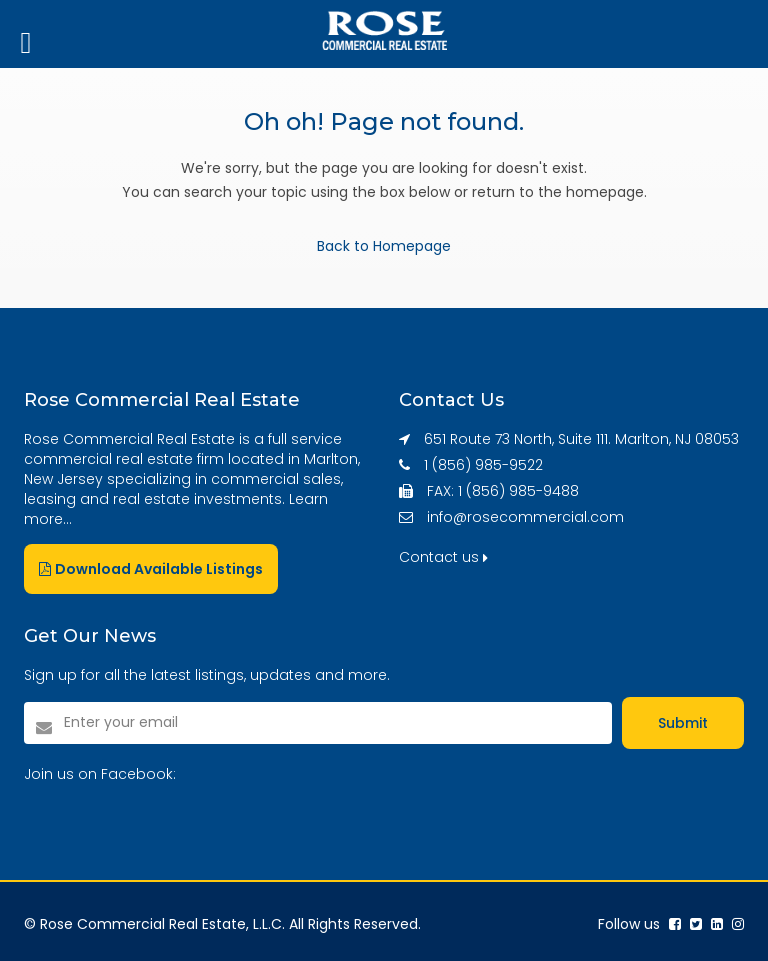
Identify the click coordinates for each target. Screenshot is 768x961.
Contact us (443, 557)
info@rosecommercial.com (525, 517)
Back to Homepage (384, 246)
